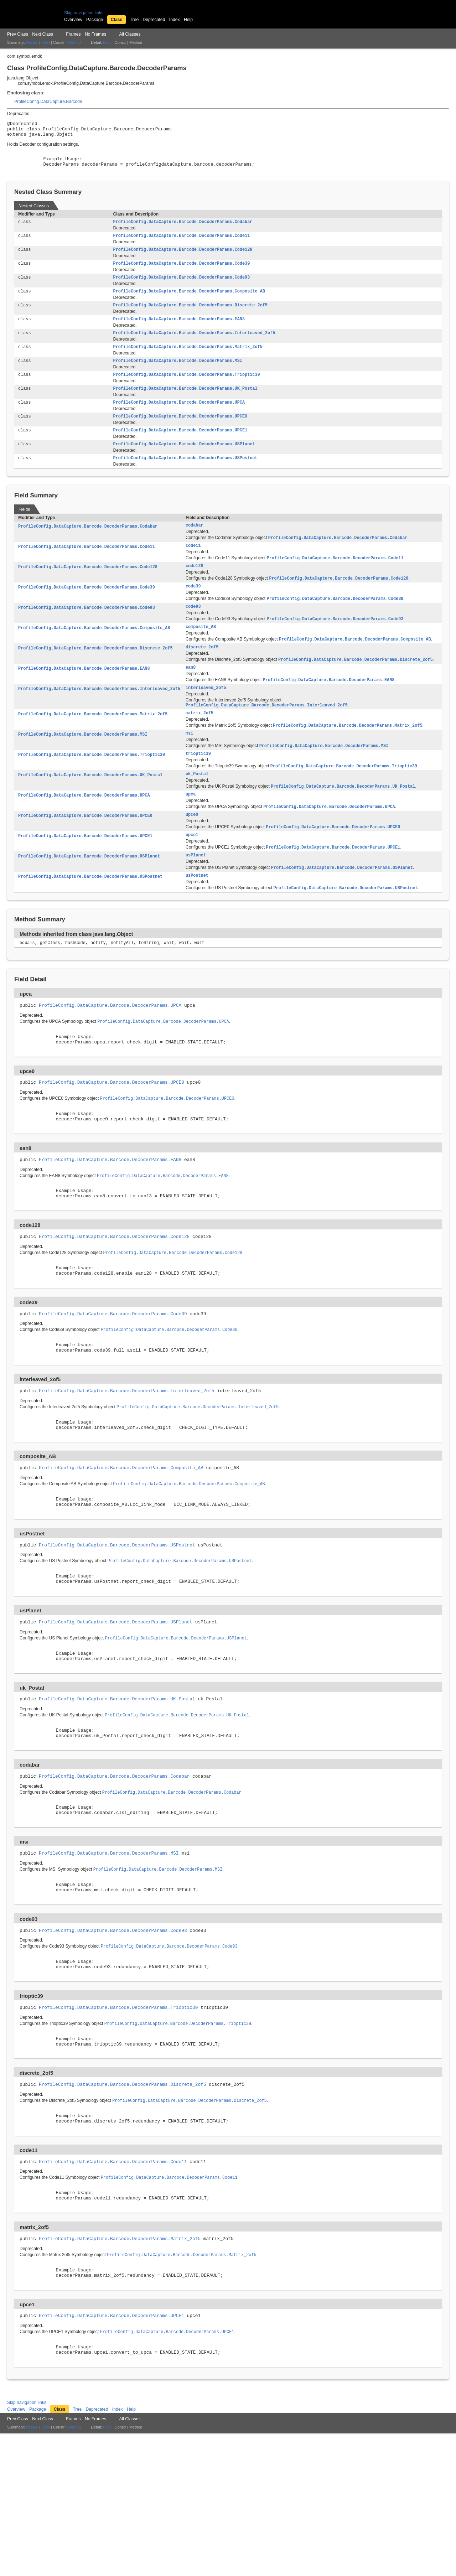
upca (191, 829)
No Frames (95, 34)
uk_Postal (197, 807)
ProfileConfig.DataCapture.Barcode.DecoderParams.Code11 (181, 244)
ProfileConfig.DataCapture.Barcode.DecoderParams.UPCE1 (180, 449)
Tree (134, 19)
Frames (73, 34)
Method (74, 42)
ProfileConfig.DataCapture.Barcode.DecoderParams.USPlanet (184, 463)
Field (45, 42)
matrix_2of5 (199, 743)
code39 (193, 610)
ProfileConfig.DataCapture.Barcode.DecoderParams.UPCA (179, 420)
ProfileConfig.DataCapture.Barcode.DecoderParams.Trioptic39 (186, 390)
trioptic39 (198, 786)
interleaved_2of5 (206, 717)
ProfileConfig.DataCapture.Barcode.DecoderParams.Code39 (181, 273)
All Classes (129, 34)
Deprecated (154, 19)
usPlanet (196, 893)
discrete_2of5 (202, 674)
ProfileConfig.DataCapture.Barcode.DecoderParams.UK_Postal (185, 405)
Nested (32, 42)
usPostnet (197, 914)
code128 (194, 589)
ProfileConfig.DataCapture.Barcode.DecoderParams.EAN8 (179, 332)
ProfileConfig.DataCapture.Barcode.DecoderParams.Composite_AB (189, 303)
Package (94, 19)
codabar (194, 546)
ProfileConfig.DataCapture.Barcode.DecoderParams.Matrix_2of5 (187, 361)
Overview (73, 19)
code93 (193, 631)
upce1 (192, 872)
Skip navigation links (83, 12)
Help (188, 19)
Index (174, 19)
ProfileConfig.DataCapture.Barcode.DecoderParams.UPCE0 (180, 434)
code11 (193, 567)
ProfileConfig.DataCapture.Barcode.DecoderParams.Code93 (181, 288)
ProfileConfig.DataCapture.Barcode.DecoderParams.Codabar (182, 230)
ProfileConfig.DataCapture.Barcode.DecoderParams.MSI (177, 376)
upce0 (192, 850)
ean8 (191, 696)
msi (189, 765)
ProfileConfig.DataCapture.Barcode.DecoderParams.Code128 (182, 259)
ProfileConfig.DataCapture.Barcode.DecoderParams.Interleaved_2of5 (194, 346)
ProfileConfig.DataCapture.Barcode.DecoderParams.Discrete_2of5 (190, 317)
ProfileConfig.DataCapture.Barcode (48, 101)
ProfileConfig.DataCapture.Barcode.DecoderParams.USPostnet (185, 478)
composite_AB (201, 653)
